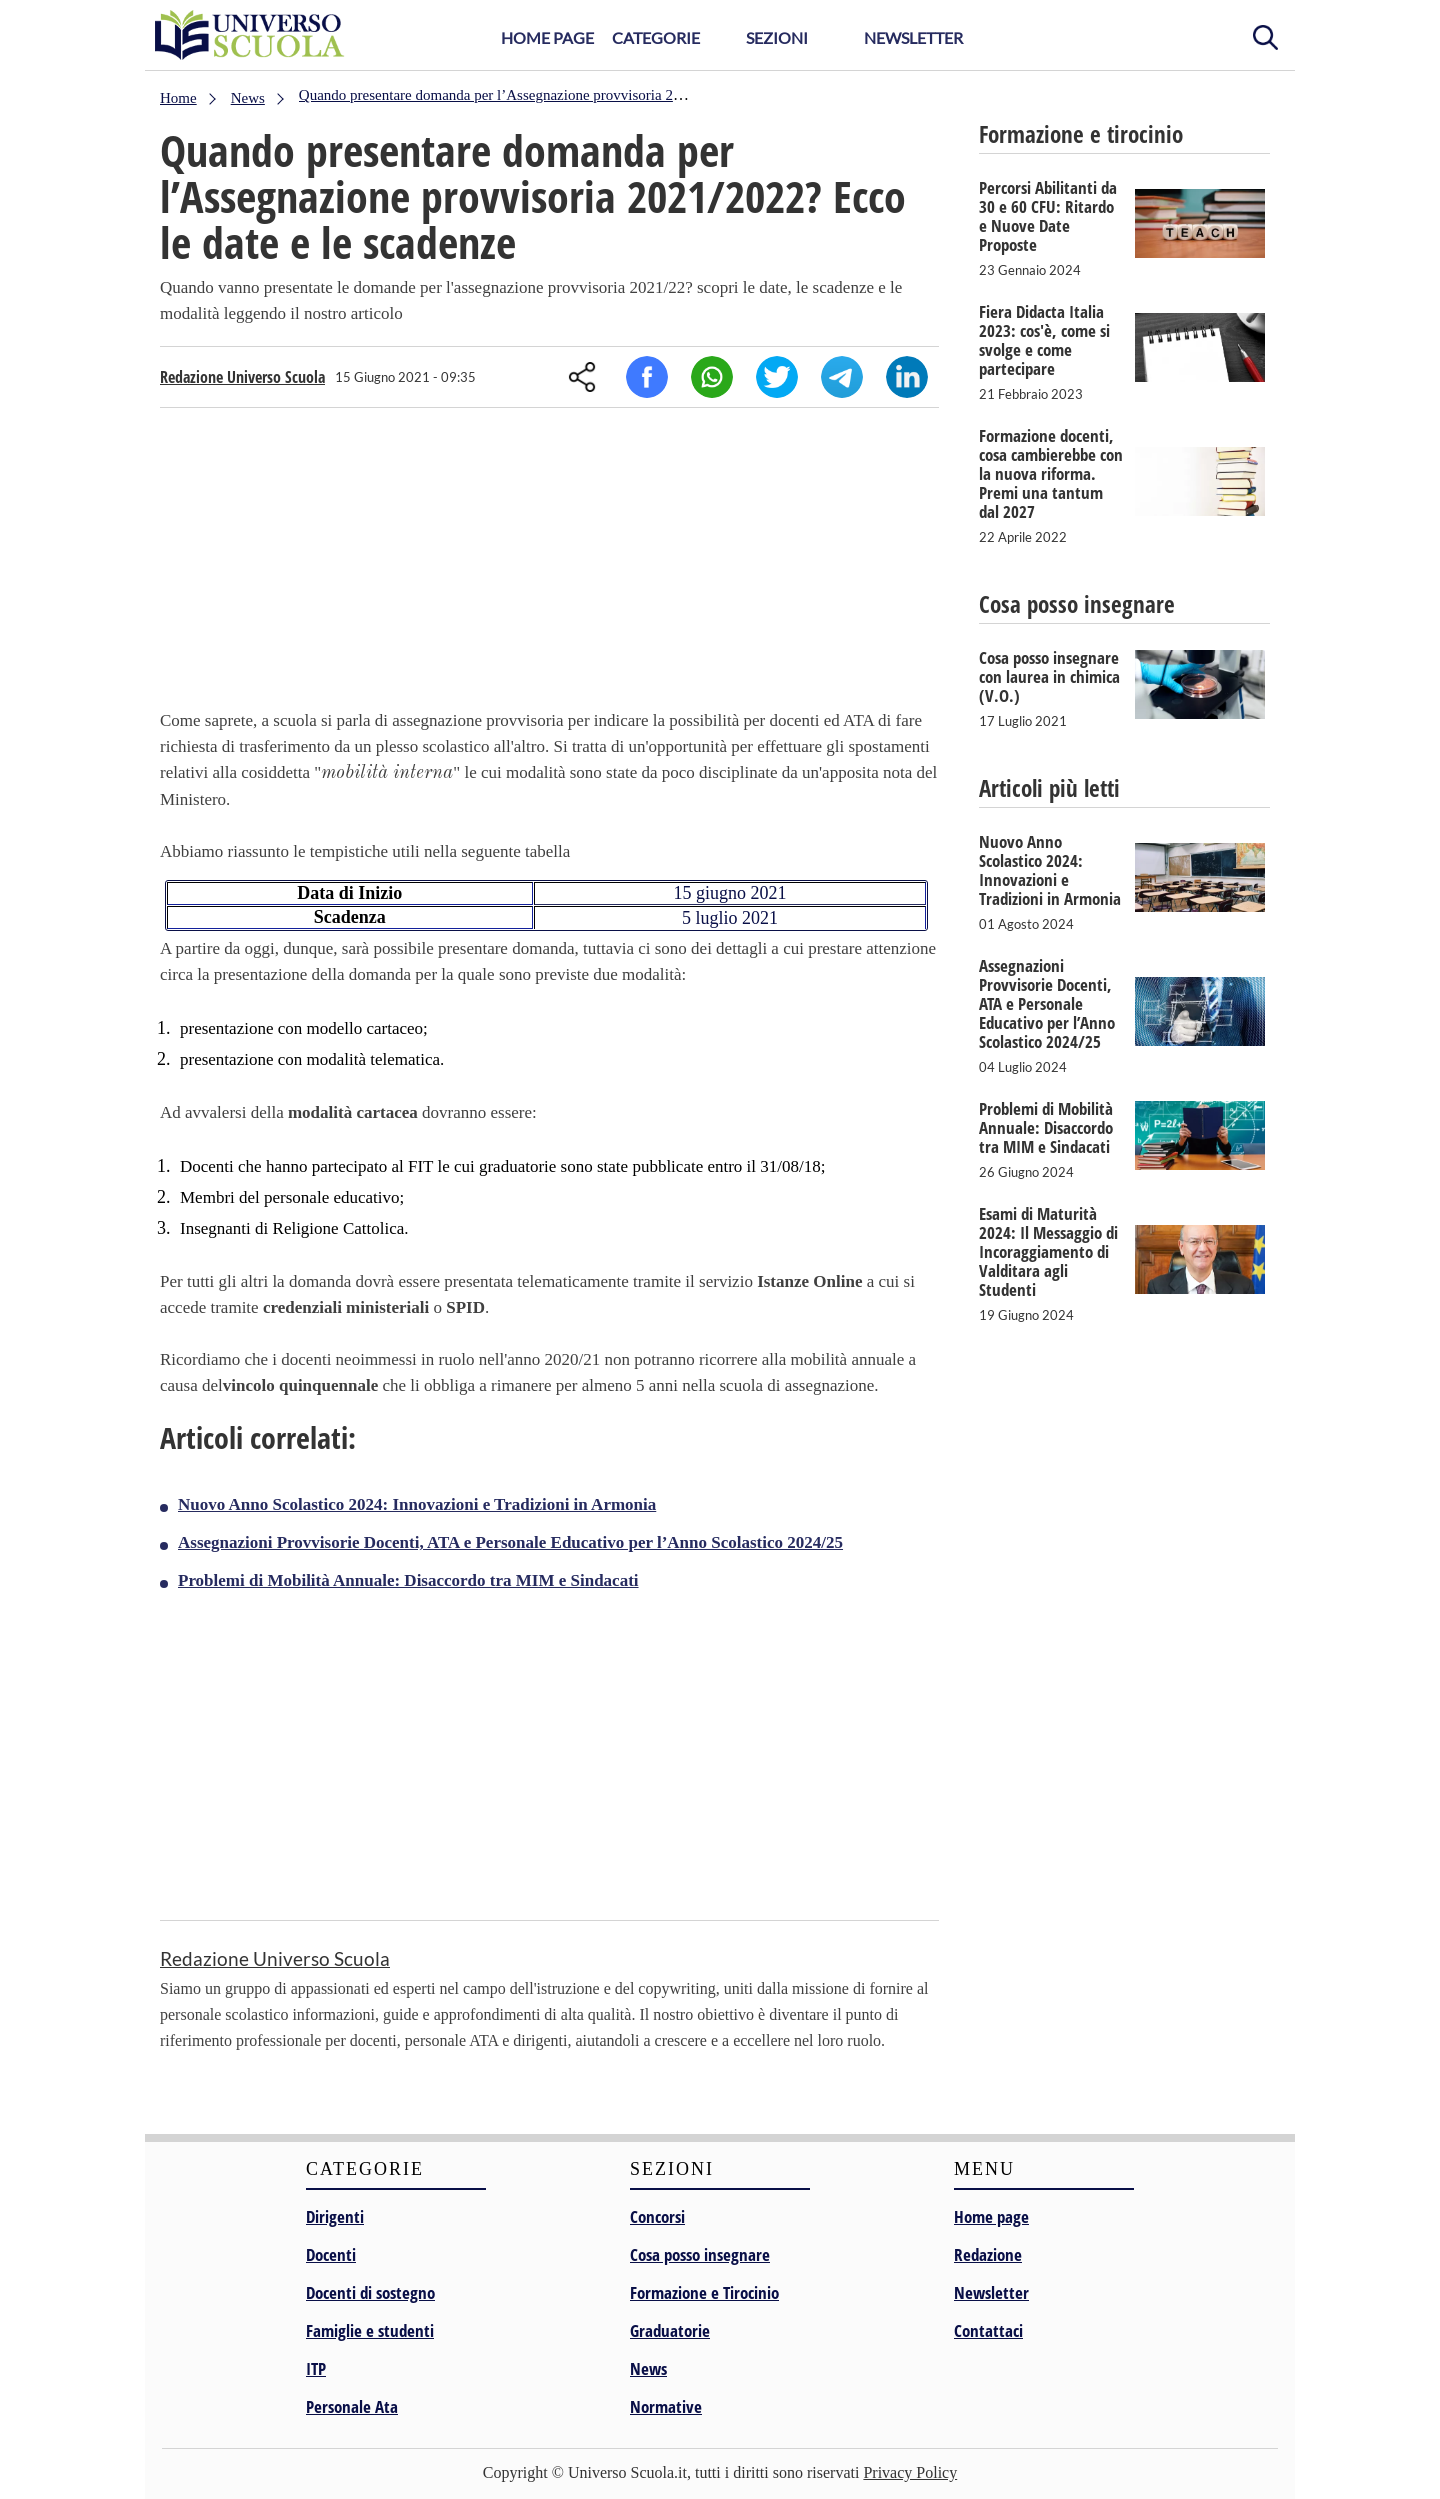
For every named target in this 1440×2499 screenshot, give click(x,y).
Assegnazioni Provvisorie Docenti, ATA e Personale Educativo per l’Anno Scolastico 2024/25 (510, 1542)
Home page (991, 2216)
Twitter (777, 377)
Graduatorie (670, 2330)
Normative (666, 2406)
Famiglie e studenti (370, 2330)
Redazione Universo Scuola (242, 377)
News (648, 2368)
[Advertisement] (549, 563)
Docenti (331, 2254)
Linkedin (907, 377)
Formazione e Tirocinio (704, 2292)
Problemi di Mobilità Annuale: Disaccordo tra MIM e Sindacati (408, 1580)
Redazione (988, 2254)
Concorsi (657, 2216)
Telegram (842, 377)
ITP (316, 2368)
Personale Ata (352, 2406)
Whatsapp (712, 377)
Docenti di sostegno (370, 2292)
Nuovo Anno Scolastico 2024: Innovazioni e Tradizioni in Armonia (417, 1504)
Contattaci (988, 2330)
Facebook (647, 377)
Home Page (547, 37)
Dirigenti (335, 2216)
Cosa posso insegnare (700, 2254)
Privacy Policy (910, 2472)
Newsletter (913, 37)
